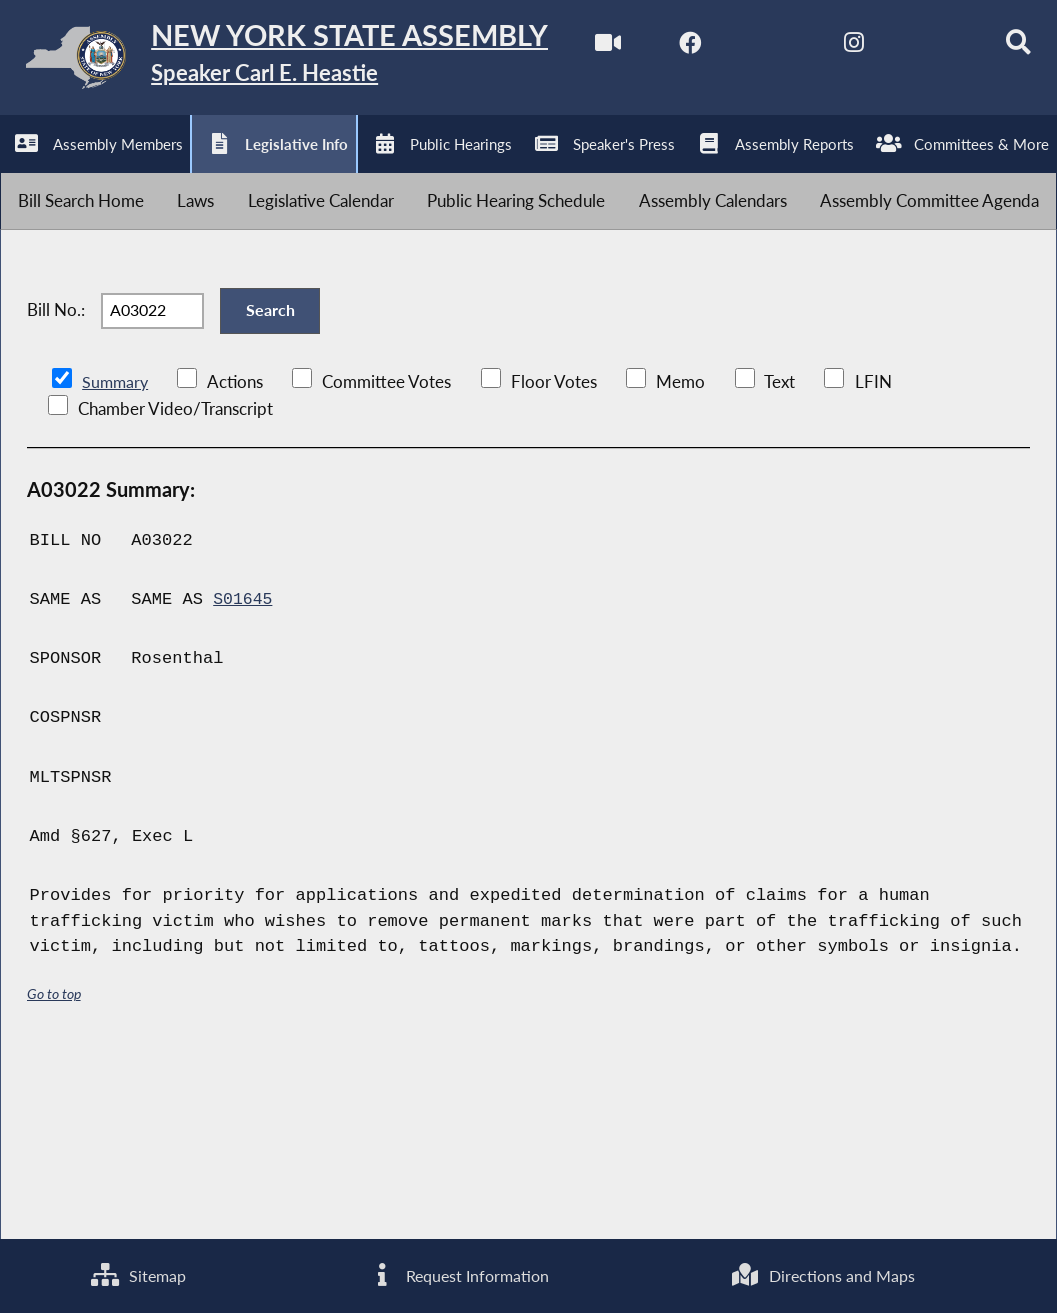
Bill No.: (56, 481)
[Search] (439, 171)
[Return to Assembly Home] (310, 62)
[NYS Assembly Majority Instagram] (272, 171)
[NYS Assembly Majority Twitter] (189, 171)
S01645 (243, 779)
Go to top (54, 1173)
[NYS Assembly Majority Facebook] (105, 171)
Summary (116, 561)
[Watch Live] (22, 171)
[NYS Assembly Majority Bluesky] (356, 171)
